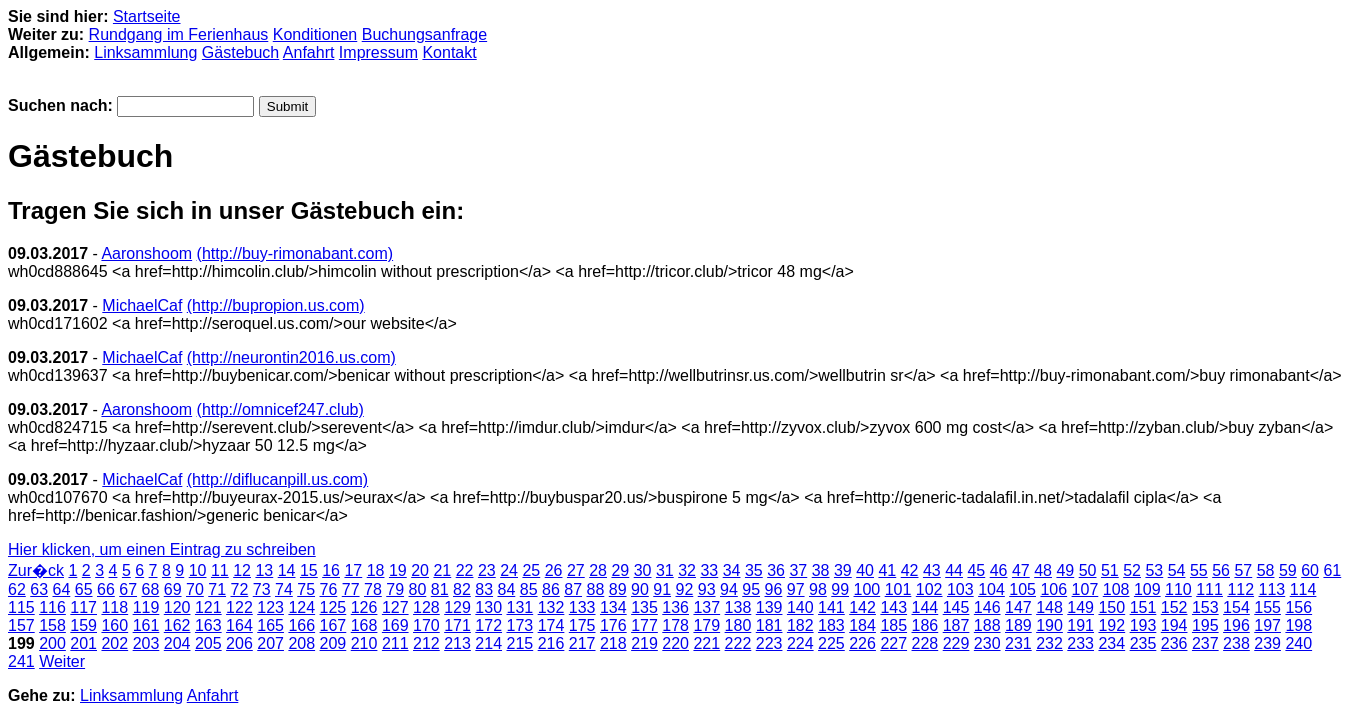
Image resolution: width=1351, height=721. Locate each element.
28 (598, 570)
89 (618, 589)
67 (128, 589)
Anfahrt (309, 52)
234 (1111, 643)
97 (796, 589)
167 (333, 625)
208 (301, 643)
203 (146, 643)
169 (395, 625)
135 (644, 607)
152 (1174, 607)
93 (707, 589)
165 (270, 625)
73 (262, 589)
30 (643, 570)
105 (1022, 589)
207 (270, 643)
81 (440, 589)
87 (573, 589)
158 (52, 625)
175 (582, 625)
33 (709, 570)
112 (1240, 589)
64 (62, 589)
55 (1199, 570)
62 (17, 589)
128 (426, 607)
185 (893, 625)
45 (976, 570)
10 (198, 570)
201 (83, 643)
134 (613, 607)
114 (1303, 589)
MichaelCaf (142, 305)
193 (1143, 625)
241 (21, 661)
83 (484, 589)
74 (284, 589)
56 (1221, 570)
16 (331, 570)
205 (208, 643)
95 (751, 589)
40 (865, 570)
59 (1288, 570)
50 (1088, 570)
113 (1272, 589)
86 (551, 589)
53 (1154, 570)
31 (665, 570)
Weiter (62, 661)
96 (774, 589)
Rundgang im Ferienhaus (179, 34)
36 (776, 570)
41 (887, 570)
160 (114, 625)
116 (52, 607)
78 (373, 589)
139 (769, 607)
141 (831, 607)
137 (706, 607)
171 (457, 625)
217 (582, 643)
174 (551, 625)
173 (520, 625)
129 (457, 607)
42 (910, 570)
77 (351, 589)
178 (675, 625)
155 (1267, 607)
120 (177, 607)
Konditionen (315, 34)
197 (1267, 625)
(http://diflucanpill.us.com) (277, 479)
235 (1143, 643)
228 (925, 643)
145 (956, 607)
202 (114, 643)
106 (1053, 589)
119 (146, 607)
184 (862, 625)
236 (1174, 643)
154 (1236, 607)
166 (301, 625)
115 (21, 607)
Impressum (378, 52)
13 (264, 570)
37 (798, 570)
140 (800, 607)
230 (987, 643)
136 (675, 607)
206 (239, 643)
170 (426, 625)
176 (613, 625)
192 (1111, 625)
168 (364, 625)
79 (395, 589)
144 (925, 607)
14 (287, 570)
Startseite (147, 16)
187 (956, 625)
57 (1243, 570)
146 (987, 607)
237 (1205, 643)
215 (520, 643)
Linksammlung (145, 52)
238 (1236, 643)
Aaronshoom (146, 253)
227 (893, 643)
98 (818, 589)
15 (309, 570)
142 (862, 607)
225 (831, 643)
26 (554, 570)
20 (420, 570)
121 (208, 607)
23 (487, 570)
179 (706, 625)
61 (1332, 570)
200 (52, 643)
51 (1110, 570)
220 (675, 643)
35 (754, 570)
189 (1018, 625)
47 (1021, 570)
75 (306, 589)
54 (1177, 570)
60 (1310, 570)
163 (208, 625)
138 (738, 607)
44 (954, 570)
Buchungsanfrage (424, 34)
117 (83, 607)
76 (329, 589)
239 (1267, 643)
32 (687, 570)
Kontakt (449, 52)
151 (1143, 607)
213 (457, 643)
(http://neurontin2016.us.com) (291, 357)
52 (1132, 570)
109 (1147, 589)
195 (1205, 625)
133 (582, 607)
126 (364, 607)
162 (177, 625)
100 (867, 589)
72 (240, 589)
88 (596, 589)
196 (1236, 625)
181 (769, 625)
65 (84, 589)
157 (21, 625)
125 (333, 607)
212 (426, 643)
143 (893, 607)
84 (507, 589)
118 (114, 607)
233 (1080, 643)
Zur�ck (36, 570)
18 (376, 570)
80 (418, 589)
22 (465, 570)
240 (1298, 643)
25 (531, 570)
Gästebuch (240, 52)
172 (488, 625)
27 (576, 570)
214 (488, 643)
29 (620, 570)
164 (239, 625)
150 (1111, 607)
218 (613, 643)
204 (177, 643)
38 (821, 570)
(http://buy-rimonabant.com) (295, 253)
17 (353, 570)
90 (640, 589)
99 (840, 589)
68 (151, 589)
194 (1174, 625)
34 (732, 570)
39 (843, 570)
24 (509, 570)
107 (1085, 589)
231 (1018, 643)
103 (960, 589)
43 (932, 570)
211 (395, 643)
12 (242, 570)
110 (1178, 589)
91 (662, 589)
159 (83, 625)
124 (301, 607)
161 (146, 625)
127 (395, 607)
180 (738, 625)
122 (239, 607)
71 (217, 589)
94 (729, 589)
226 (862, 643)
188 (987, 625)
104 (991, 589)
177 (644, 625)
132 (551, 607)
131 (520, 607)
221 (706, 643)
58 (1266, 570)
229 (956, 643)
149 (1080, 607)
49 (1065, 570)
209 (333, 643)
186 (925, 625)
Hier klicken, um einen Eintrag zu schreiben (162, 549)
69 (173, 589)
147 (1018, 607)
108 (1116, 589)
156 (1298, 607)
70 (195, 589)
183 (831, 625)
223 (769, 643)
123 (270, 607)
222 (738, 643)
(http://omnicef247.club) (280, 409)
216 (551, 643)
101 (898, 589)
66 (106, 589)
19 (398, 570)
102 (929, 589)
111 (1209, 589)
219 (644, 643)
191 (1080, 625)
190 (1049, 625)
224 (800, 643)
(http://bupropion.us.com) (276, 305)
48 (1043, 570)
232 (1049, 643)
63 (39, 589)
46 (999, 570)
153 (1205, 607)
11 (220, 570)
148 (1049, 607)
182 (800, 625)
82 (462, 589)
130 (488, 607)
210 (364, 643)
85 (529, 589)
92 (685, 589)
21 (442, 570)
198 (1298, 625)
